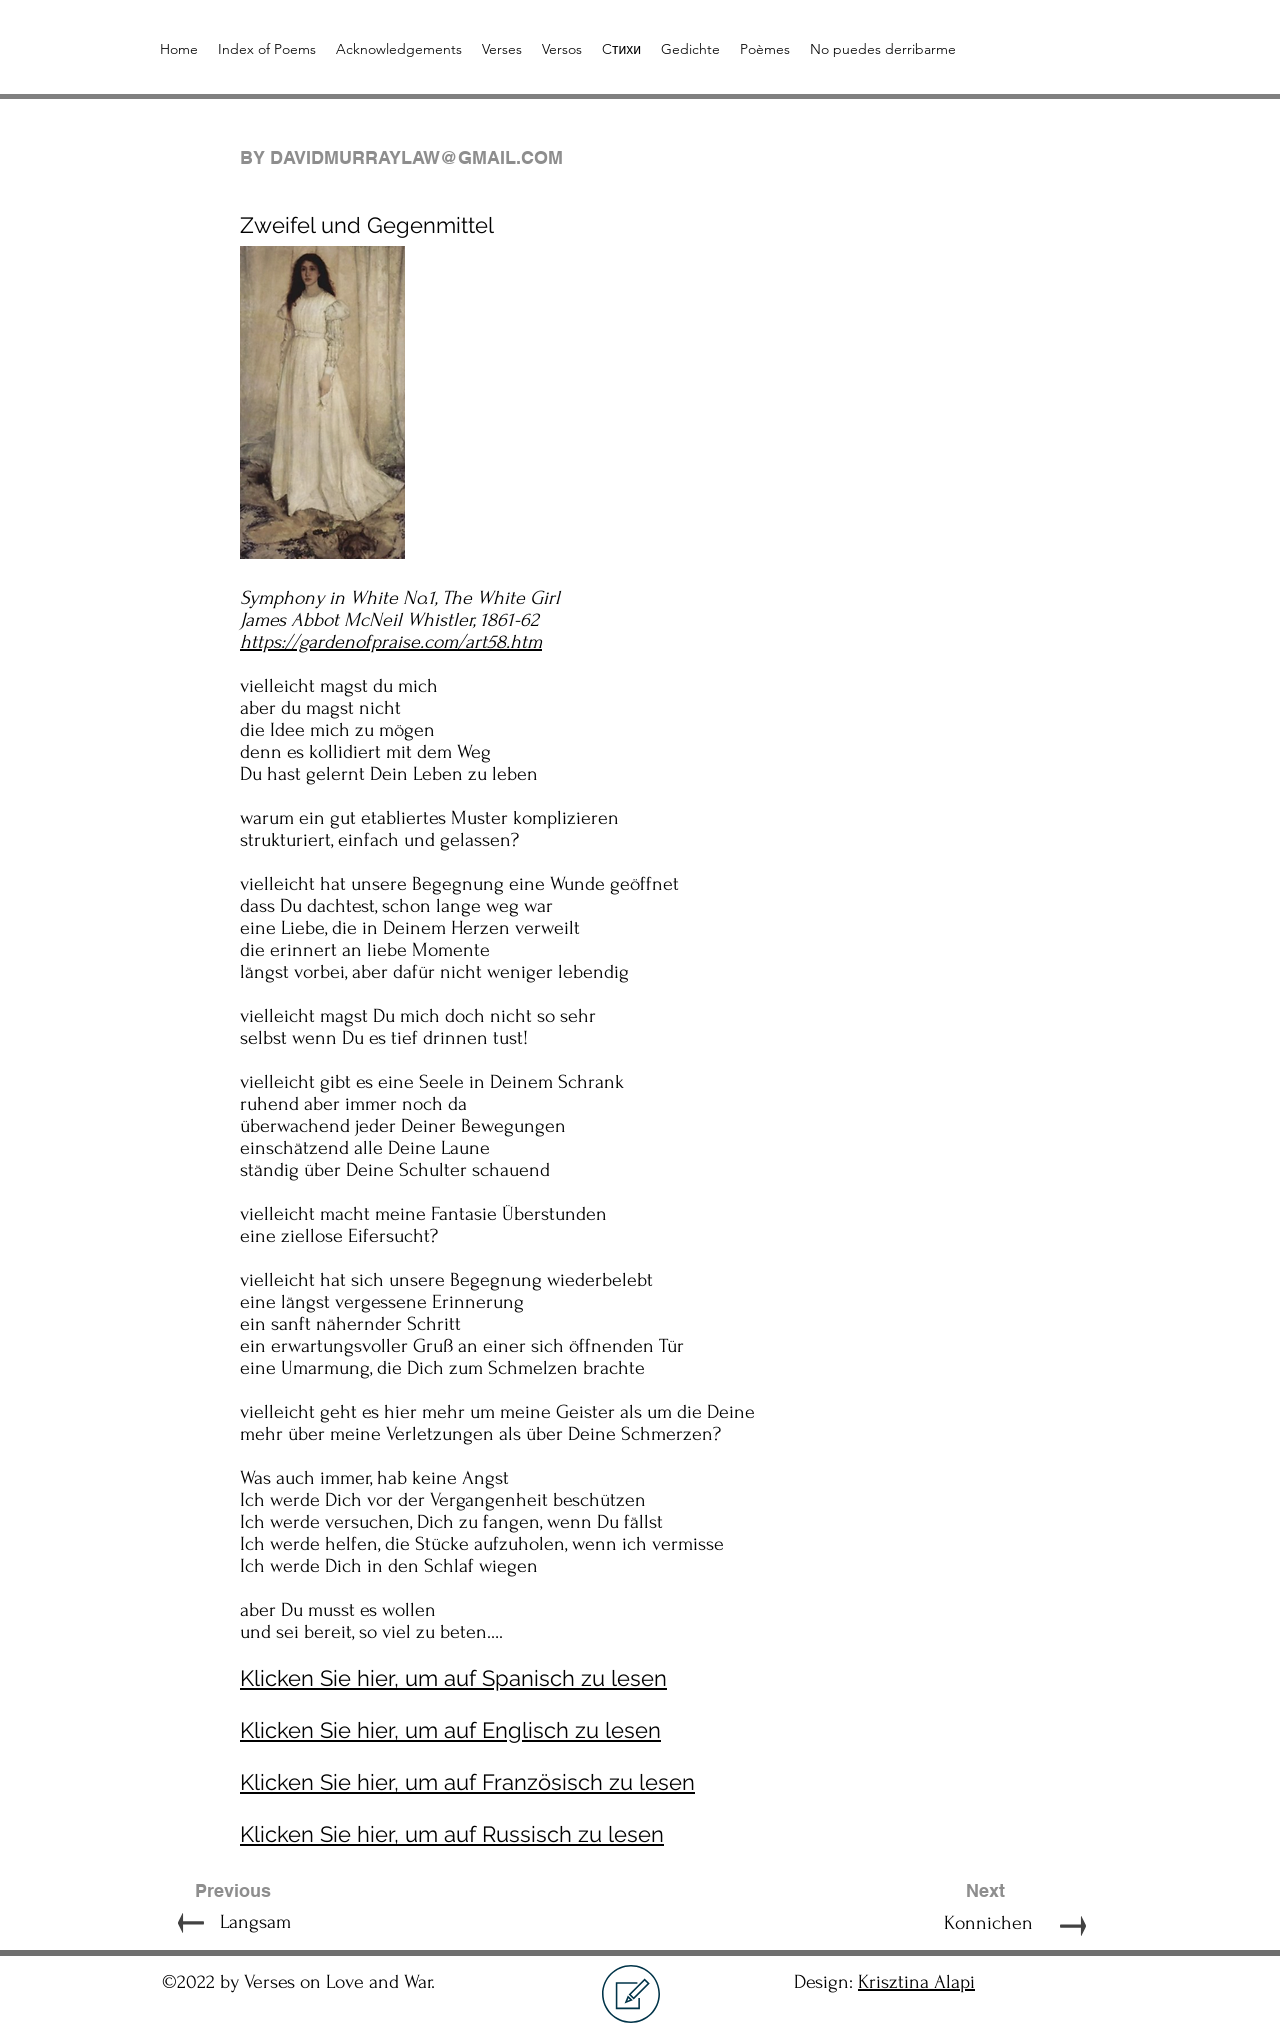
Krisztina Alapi (916, 1982)
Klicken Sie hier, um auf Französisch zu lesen (467, 1782)
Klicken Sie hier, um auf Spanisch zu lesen (453, 1678)
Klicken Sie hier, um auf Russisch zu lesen (452, 1834)
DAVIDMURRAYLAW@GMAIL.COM (416, 157)
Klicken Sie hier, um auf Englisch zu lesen (450, 1730)
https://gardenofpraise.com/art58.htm (391, 642)
